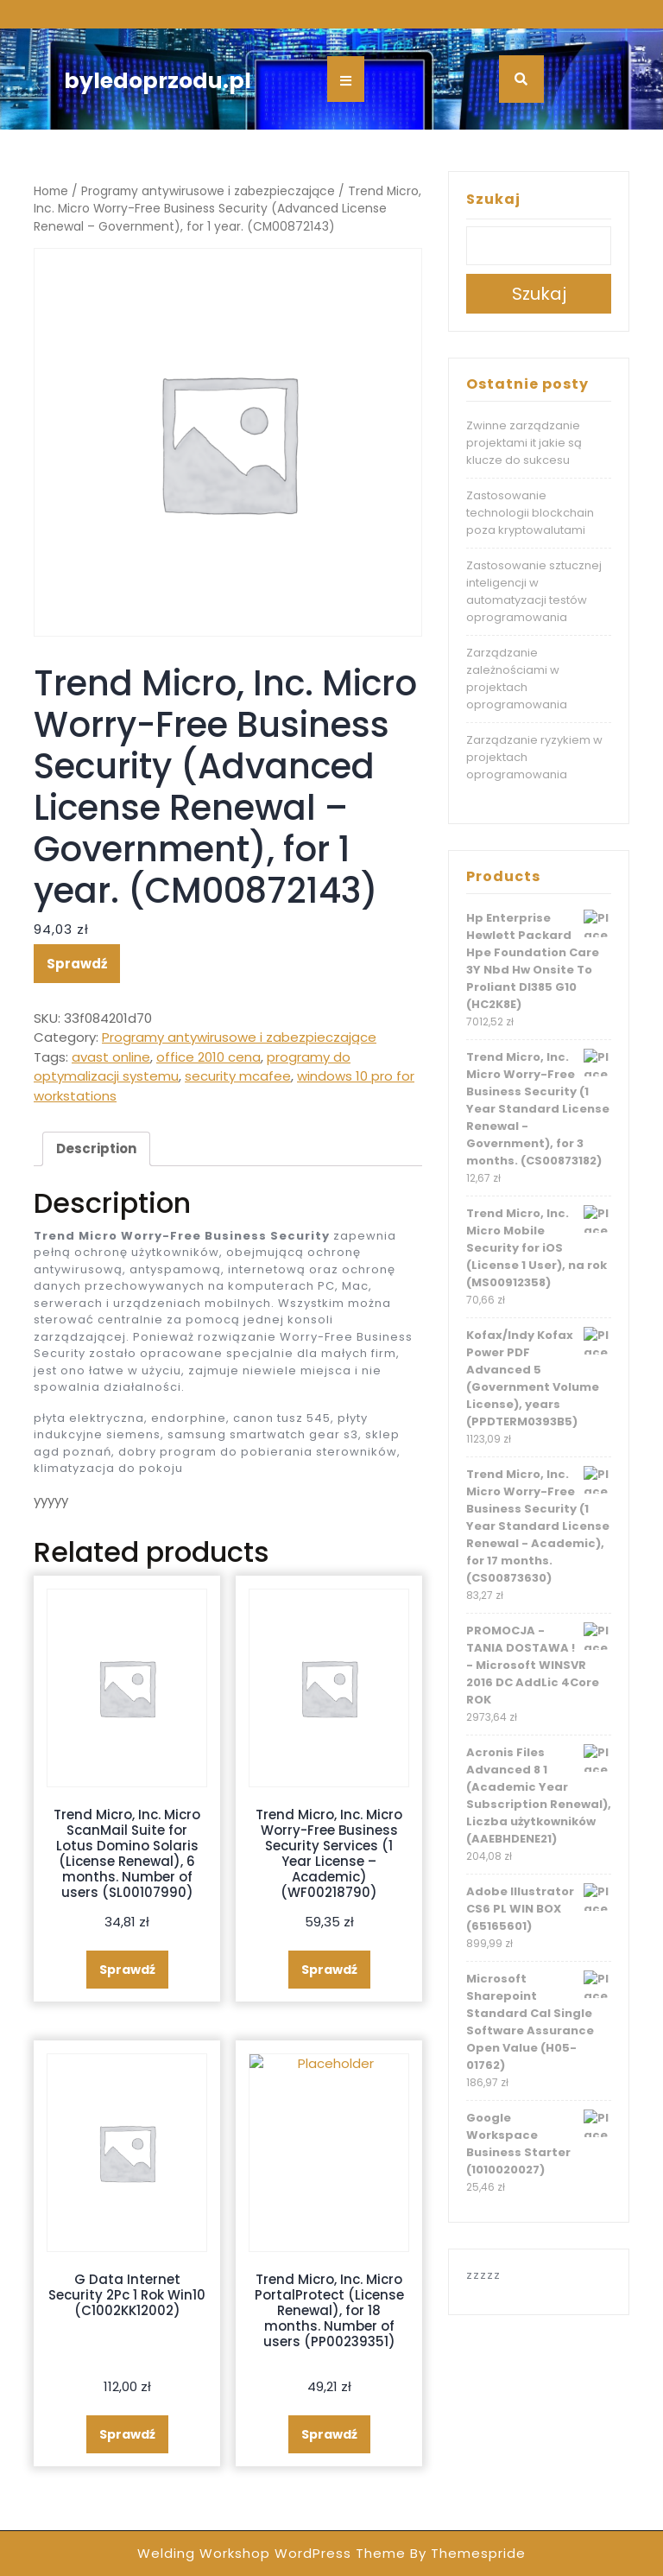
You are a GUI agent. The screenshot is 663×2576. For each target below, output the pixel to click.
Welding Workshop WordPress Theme (271, 2553)
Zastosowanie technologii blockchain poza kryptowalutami (530, 512)
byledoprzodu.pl (157, 81)
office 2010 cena (208, 1057)
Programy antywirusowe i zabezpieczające (208, 191)
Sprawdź (77, 964)
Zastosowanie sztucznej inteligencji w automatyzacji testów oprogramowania (534, 591)
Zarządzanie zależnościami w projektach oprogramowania (516, 678)
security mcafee (238, 1076)
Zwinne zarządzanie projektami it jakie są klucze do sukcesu (524, 442)
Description (96, 1148)
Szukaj (493, 199)
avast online (111, 1057)
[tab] (96, 1149)
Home (51, 191)
